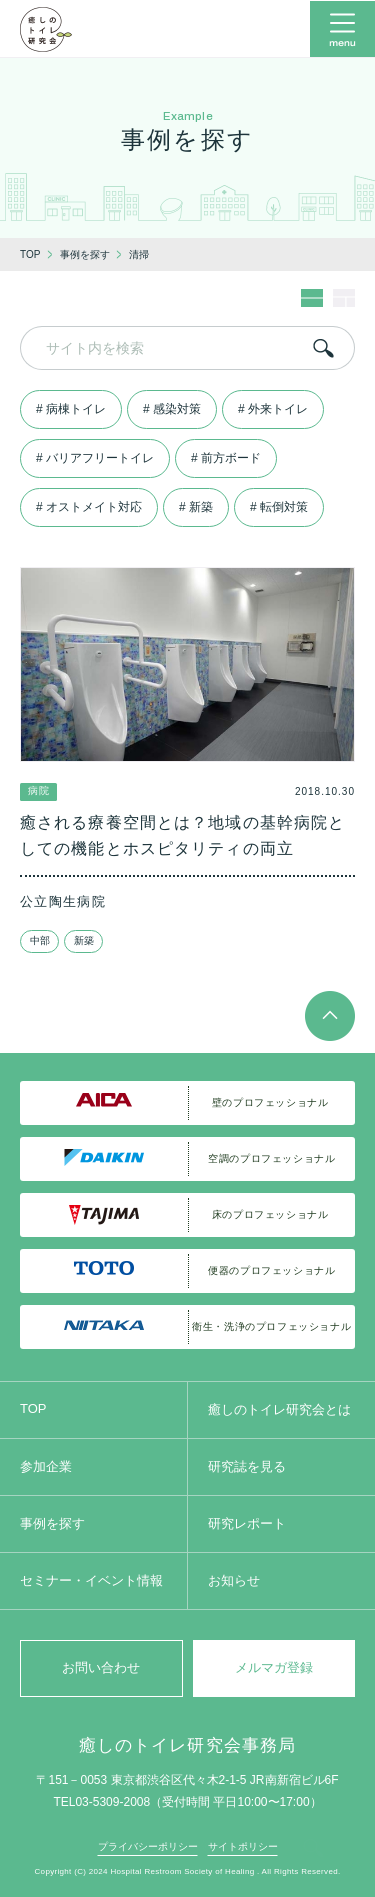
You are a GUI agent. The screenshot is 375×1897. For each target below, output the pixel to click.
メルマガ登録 (274, 1667)
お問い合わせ (101, 1667)
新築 (84, 940)
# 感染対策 (172, 409)
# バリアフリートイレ (95, 458)
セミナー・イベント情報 (91, 1580)
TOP (33, 1408)
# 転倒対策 (279, 507)
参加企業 (46, 1466)
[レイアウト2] (344, 302)
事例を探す (52, 1523)
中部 (40, 940)
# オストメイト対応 (89, 507)
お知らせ (234, 1580)
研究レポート (247, 1523)
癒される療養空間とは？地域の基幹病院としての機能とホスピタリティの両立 (182, 835)
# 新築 (196, 507)
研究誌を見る (247, 1466)
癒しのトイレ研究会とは (279, 1409)
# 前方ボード (226, 458)
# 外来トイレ (273, 409)
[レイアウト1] (312, 302)
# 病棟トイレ (71, 409)
